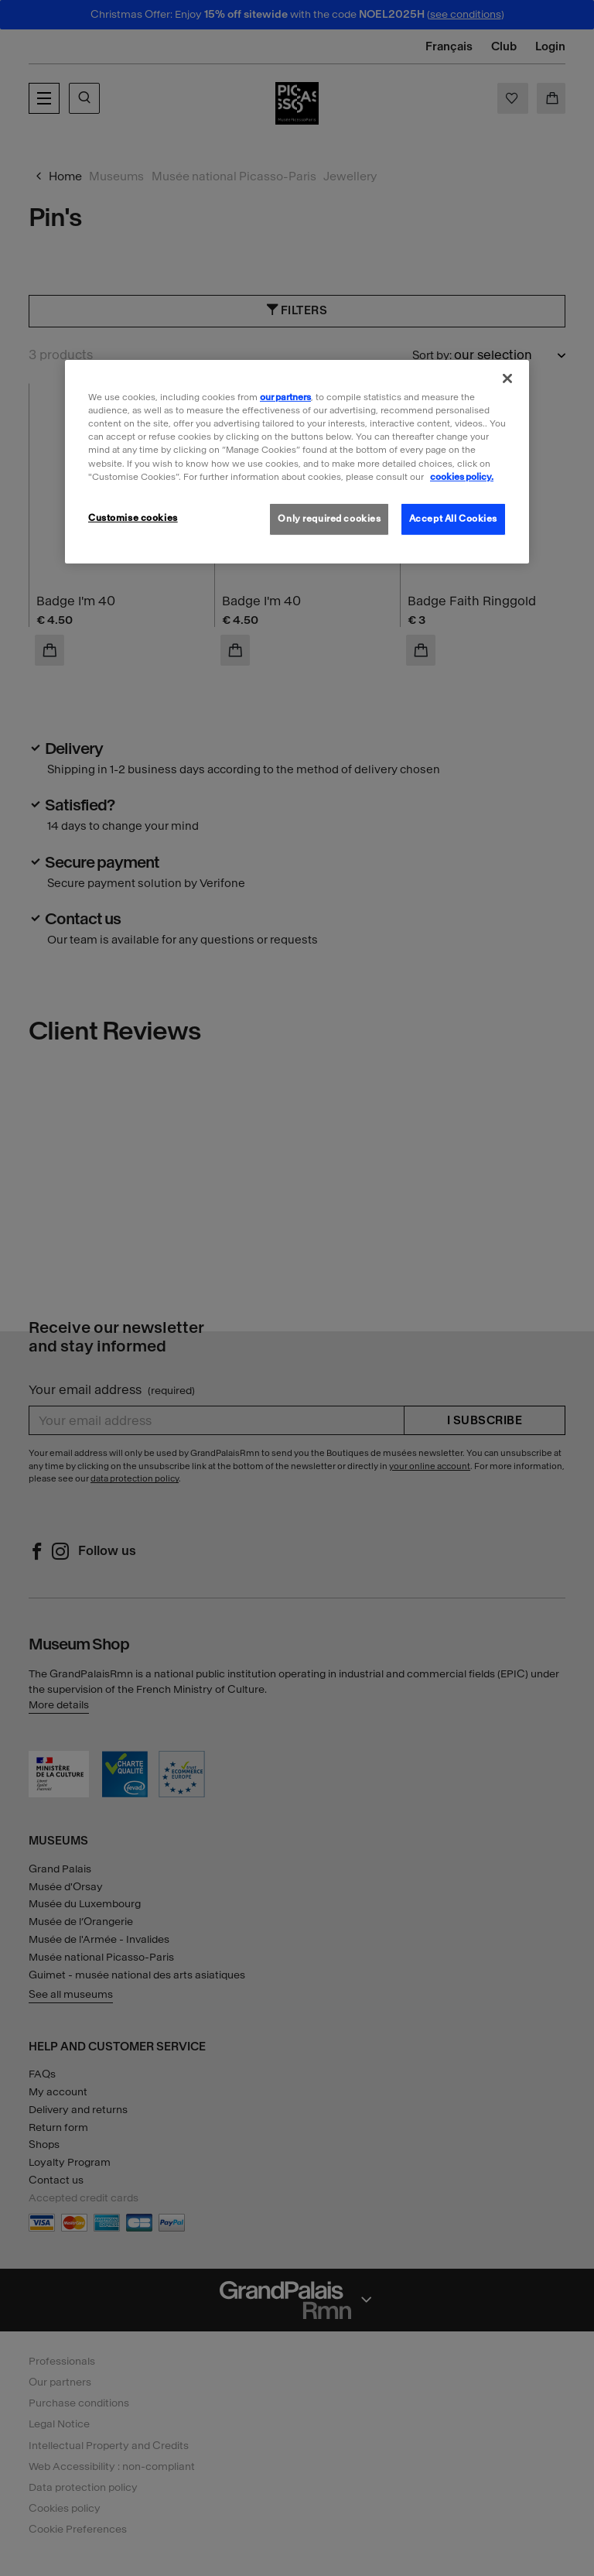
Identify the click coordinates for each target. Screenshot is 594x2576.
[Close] (507, 378)
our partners (285, 397)
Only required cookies (329, 518)
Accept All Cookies (453, 518)
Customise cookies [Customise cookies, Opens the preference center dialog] (133, 517)
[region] (297, 461)
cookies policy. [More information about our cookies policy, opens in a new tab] (461, 476)
